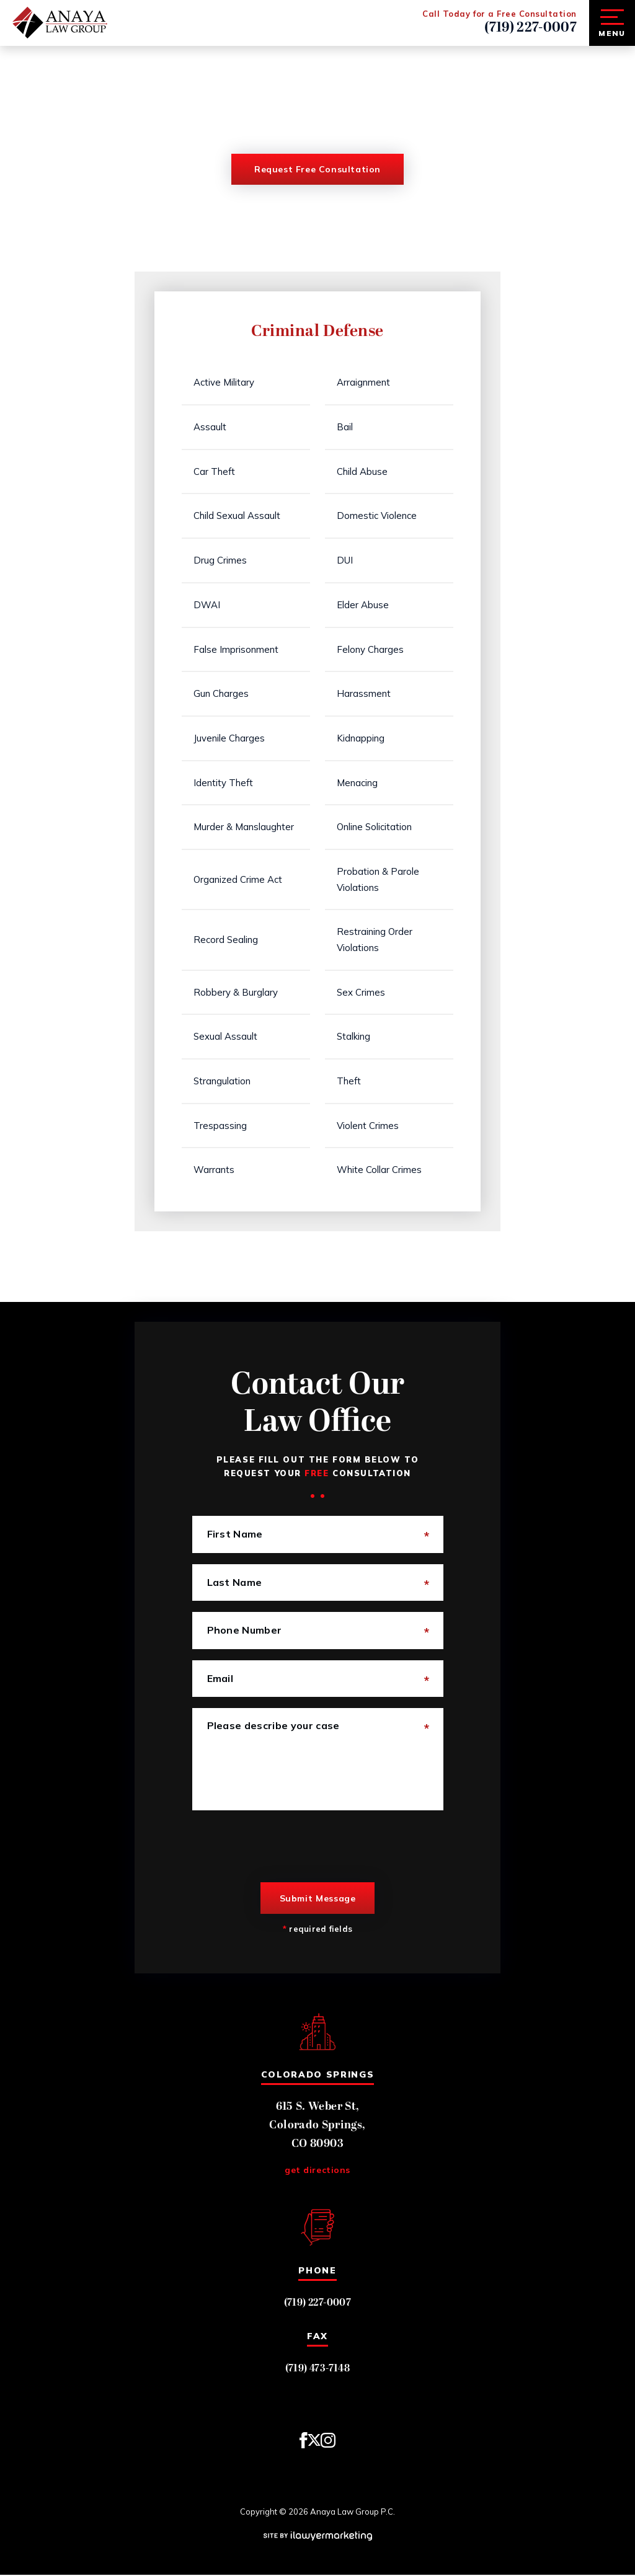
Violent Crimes (368, 1127)
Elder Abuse (363, 605)
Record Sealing (226, 941)
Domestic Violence (377, 516)
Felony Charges (370, 649)
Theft (349, 1082)
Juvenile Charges (229, 739)
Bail (345, 427)
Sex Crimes (361, 993)
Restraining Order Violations (375, 941)
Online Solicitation (374, 827)
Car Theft (215, 471)
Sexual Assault (226, 1037)
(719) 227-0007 (530, 27)
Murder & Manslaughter (244, 827)
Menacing (357, 783)
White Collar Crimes (379, 1171)
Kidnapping (361, 739)
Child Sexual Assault (237, 516)
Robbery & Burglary (236, 993)
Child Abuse (362, 471)
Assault (210, 427)
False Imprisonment (236, 649)
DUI (345, 561)
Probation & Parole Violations (378, 880)
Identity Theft (224, 783)
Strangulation (222, 1082)
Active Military (224, 383)
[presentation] (286, 1848)
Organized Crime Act (238, 880)
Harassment (364, 694)
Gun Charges (221, 694)
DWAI (207, 605)
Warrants (214, 1171)
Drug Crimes (220, 561)
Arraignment (364, 383)
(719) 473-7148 (317, 2369)
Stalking (354, 1037)
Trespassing (220, 1127)
